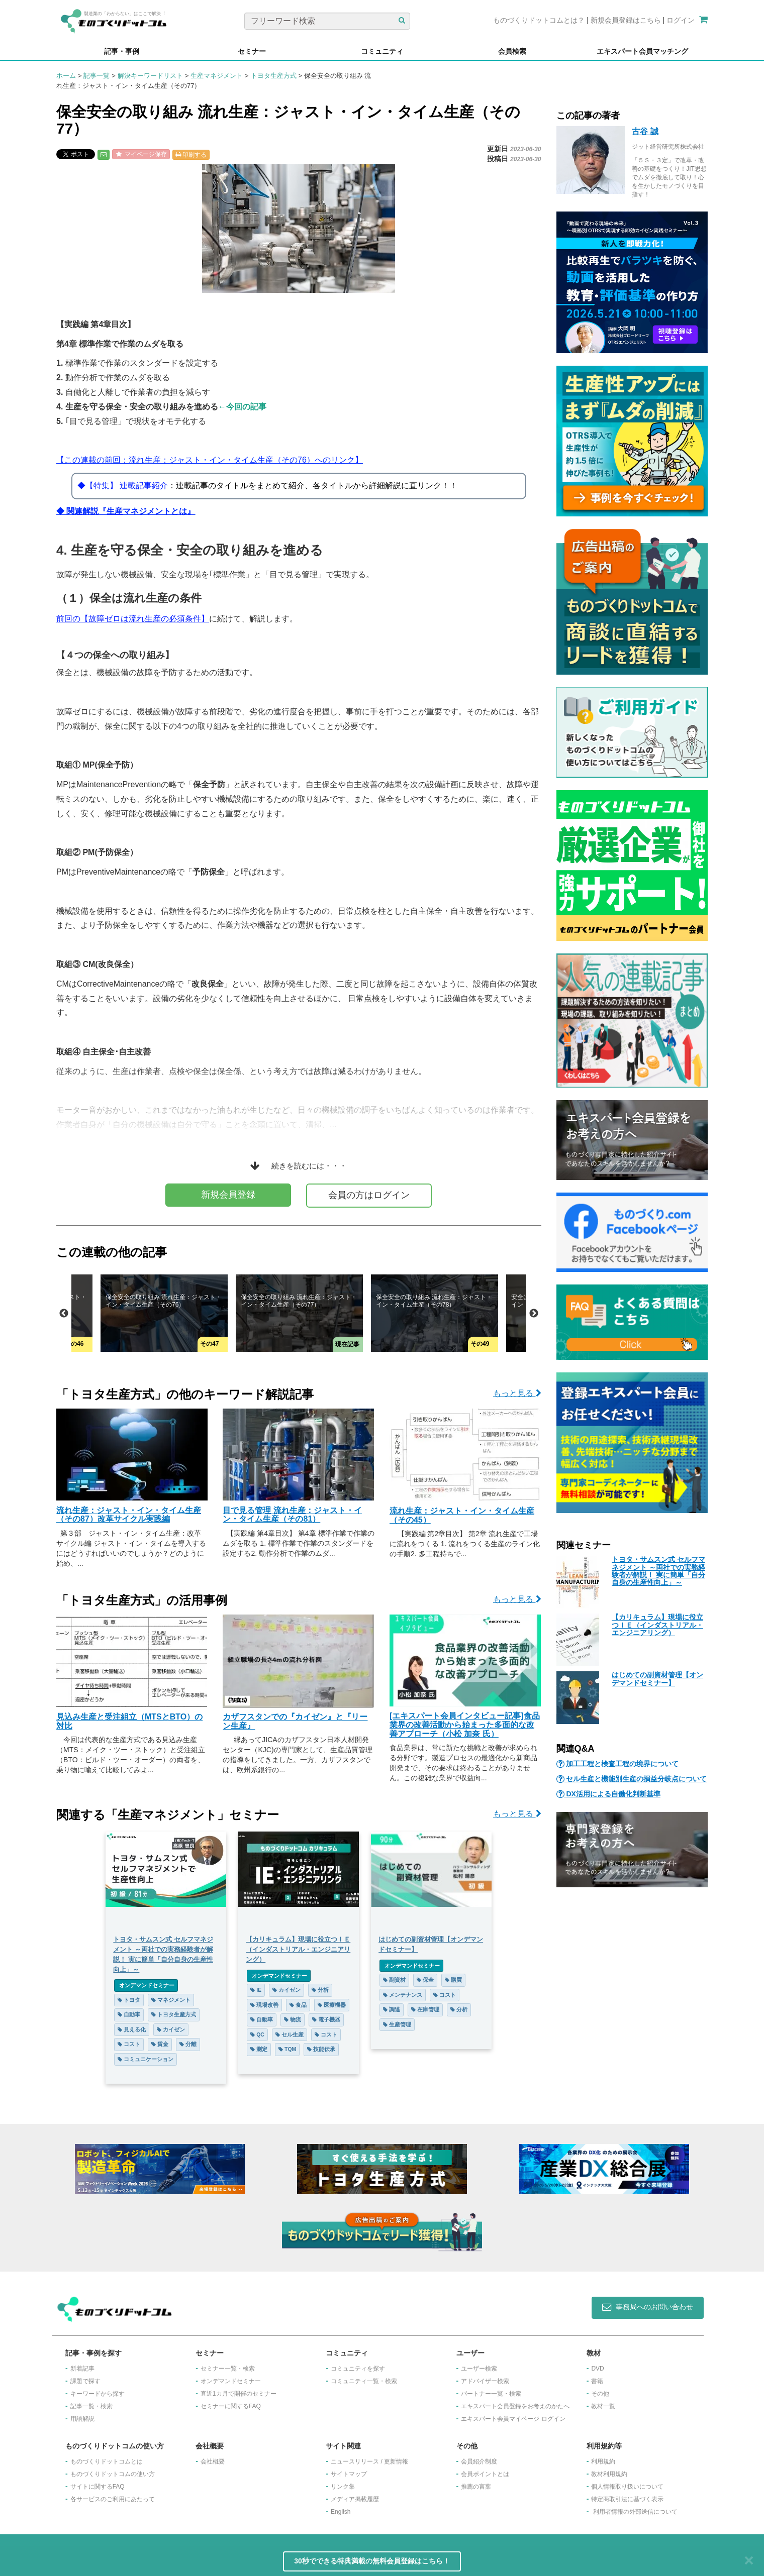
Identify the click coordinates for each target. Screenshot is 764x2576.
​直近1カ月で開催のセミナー (238, 2393)
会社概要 (213, 2461)
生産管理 (397, 2024)
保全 (425, 1980)
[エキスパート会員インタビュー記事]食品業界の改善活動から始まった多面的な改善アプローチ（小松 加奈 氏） (465, 1724)
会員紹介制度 (479, 2461)
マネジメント (170, 2000)
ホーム (66, 75)
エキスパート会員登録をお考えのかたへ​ (515, 2406)
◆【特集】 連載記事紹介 (122, 485)
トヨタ (129, 2000)
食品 (298, 2005)
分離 (188, 2044)
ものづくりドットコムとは (106, 2461)
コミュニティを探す (358, 2368)
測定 (258, 2049)
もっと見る (517, 1393)
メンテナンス (402, 1995)
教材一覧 (603, 2406)
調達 (391, 2009)
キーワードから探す (97, 2393)
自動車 (129, 2014)
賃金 (159, 2044)
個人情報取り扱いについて (627, 2486)
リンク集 (343, 2486)
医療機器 (332, 2005)
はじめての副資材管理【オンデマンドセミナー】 (657, 1678)
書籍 (597, 2381)
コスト (129, 2044)
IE (255, 1990)
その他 (600, 2393)
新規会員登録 (228, 1195)
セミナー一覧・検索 (228, 2368)
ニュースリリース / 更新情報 (369, 2461)
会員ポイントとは (485, 2474)
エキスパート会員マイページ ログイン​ (513, 2418)
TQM (287, 2049)
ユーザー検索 (479, 2368)
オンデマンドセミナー (146, 1985)
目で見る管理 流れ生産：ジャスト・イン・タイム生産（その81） (292, 1515)
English (340, 2511)
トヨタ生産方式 (274, 75)
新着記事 (82, 2368)
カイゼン (171, 2029)
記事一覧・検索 (91, 2406)
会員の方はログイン (369, 1195)
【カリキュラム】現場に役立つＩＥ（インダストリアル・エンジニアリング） (657, 1625)
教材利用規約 (609, 2474)
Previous (64, 1314)
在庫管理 (425, 2009)
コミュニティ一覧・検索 (364, 2381)
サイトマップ (349, 2474)
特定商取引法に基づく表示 (627, 2499)
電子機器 (326, 2019)
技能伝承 (321, 2049)
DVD (597, 2368)
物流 (292, 2019)
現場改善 (264, 2005)
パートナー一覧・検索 (491, 2393)
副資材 (394, 1980)
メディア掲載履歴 (355, 2499)
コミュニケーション (145, 2059)
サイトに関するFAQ (97, 2486)
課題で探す (85, 2381)
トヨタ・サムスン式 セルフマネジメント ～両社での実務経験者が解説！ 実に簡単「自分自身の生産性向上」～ (658, 1570)
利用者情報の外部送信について (635, 2511)
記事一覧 (96, 75)
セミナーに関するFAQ (231, 2406)
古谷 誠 (645, 131)
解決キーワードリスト (150, 75)
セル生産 (289, 2034)
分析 (320, 1990)
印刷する (191, 154)
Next (534, 1314)
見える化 (132, 2029)
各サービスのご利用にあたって (112, 2499)
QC (257, 2034)
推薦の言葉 (476, 2486)
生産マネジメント (216, 75)
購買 (453, 1980)
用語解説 (82, 2418)
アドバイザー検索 (485, 2381)
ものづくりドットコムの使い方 (112, 2474)
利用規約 (603, 2461)
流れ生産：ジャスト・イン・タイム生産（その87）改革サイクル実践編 (128, 1515)
